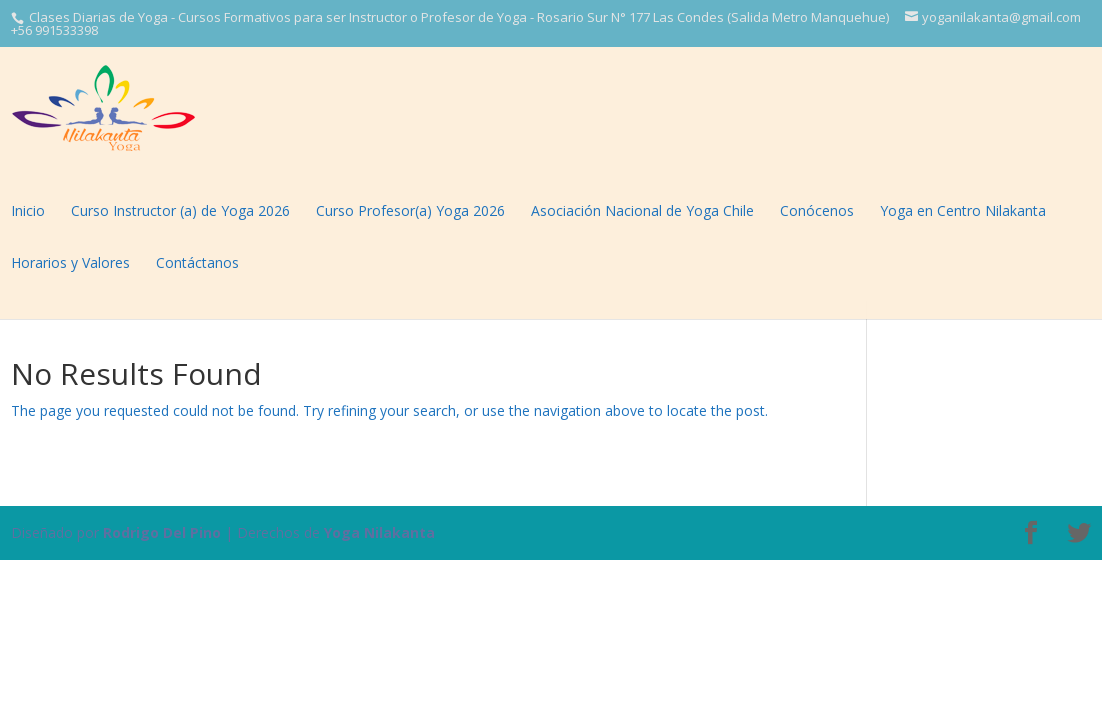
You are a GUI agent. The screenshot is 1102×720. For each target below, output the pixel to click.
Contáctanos (197, 262)
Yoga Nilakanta (379, 532)
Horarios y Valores (70, 262)
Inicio (28, 210)
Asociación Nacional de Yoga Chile (642, 210)
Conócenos (817, 210)
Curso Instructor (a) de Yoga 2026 (180, 210)
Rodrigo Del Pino (162, 532)
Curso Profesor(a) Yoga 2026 (410, 210)
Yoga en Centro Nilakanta (963, 210)
